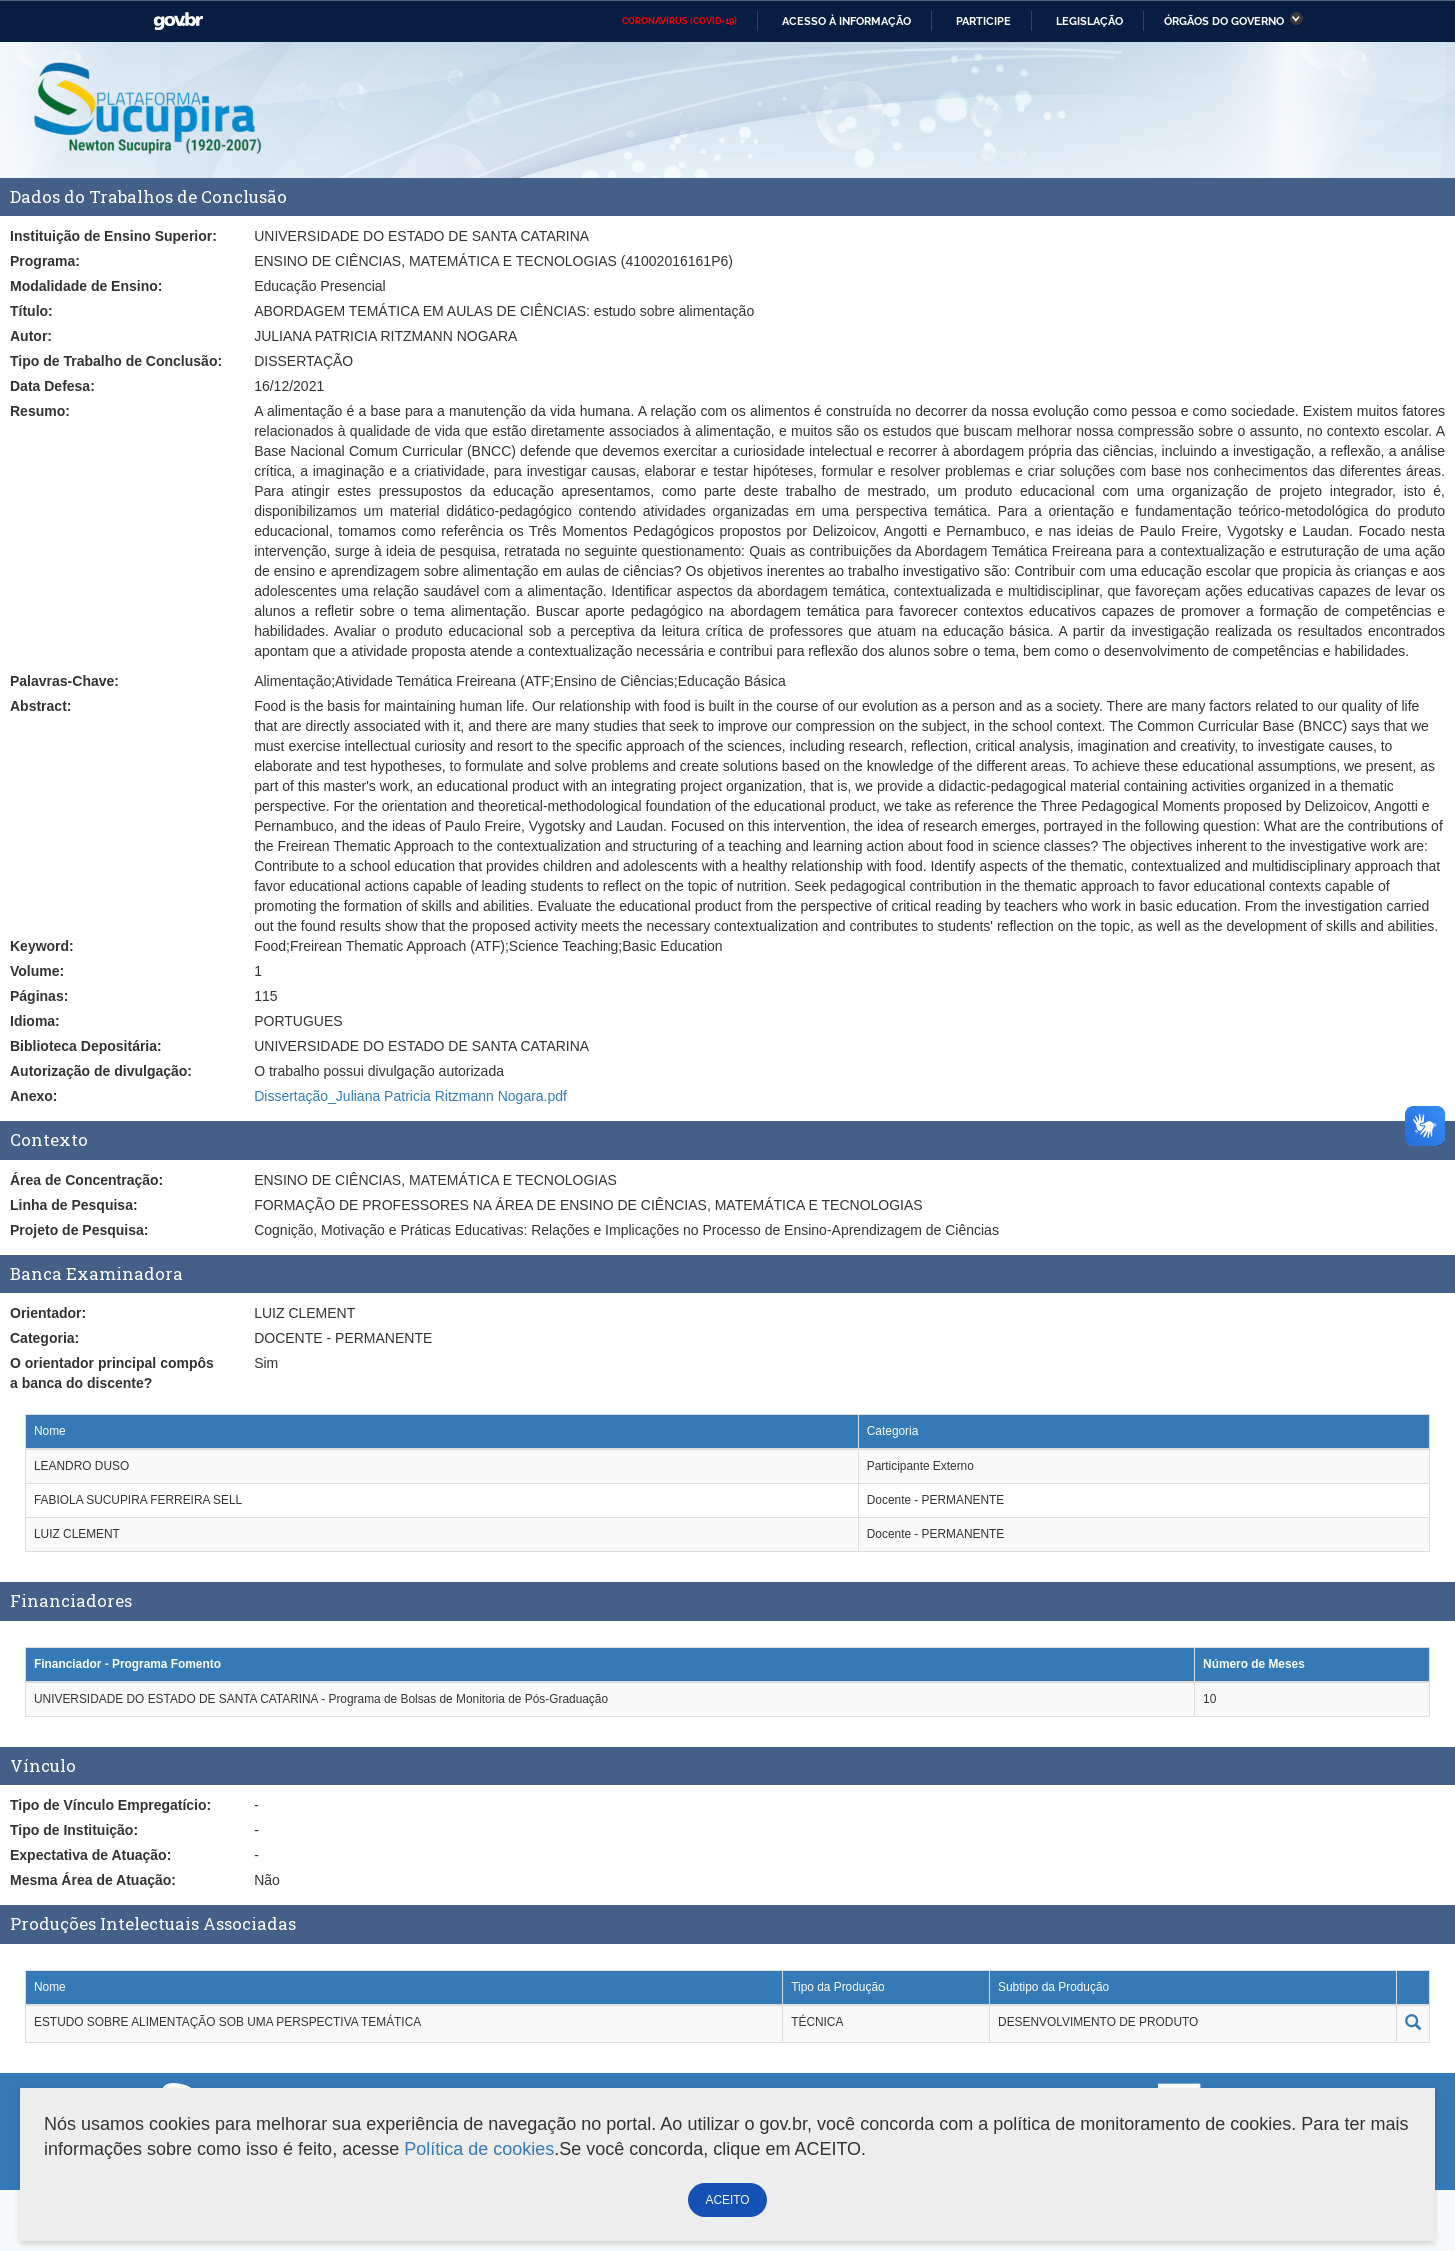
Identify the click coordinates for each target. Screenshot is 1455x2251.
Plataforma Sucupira (149, 110)
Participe (983, 21)
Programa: (45, 261)
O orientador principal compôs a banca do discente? (112, 1373)
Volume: (37, 971)
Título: (31, 311)
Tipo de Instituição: (74, 1830)
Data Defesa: (52, 386)
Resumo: (40, 411)
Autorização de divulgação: (101, 1071)
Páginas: (39, 996)
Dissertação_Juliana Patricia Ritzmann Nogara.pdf (410, 1096)
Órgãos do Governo (1224, 21)
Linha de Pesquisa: (74, 1205)
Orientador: (48, 1313)
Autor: (31, 336)
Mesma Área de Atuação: (93, 1880)
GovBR (178, 21)
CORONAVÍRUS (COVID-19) (679, 21)
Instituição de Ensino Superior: (113, 236)
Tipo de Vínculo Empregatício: (110, 1805)
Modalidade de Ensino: (86, 286)
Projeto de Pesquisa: (79, 1230)
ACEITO (727, 2200)
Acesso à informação (846, 21)
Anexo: (33, 1096)
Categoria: (44, 1338)
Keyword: (42, 946)
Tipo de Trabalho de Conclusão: (116, 361)
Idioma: (35, 1021)
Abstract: (40, 706)
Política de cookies (479, 2149)
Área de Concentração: (86, 1180)
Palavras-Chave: (64, 681)
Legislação (1089, 21)
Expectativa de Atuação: (90, 1855)
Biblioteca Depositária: (86, 1046)
